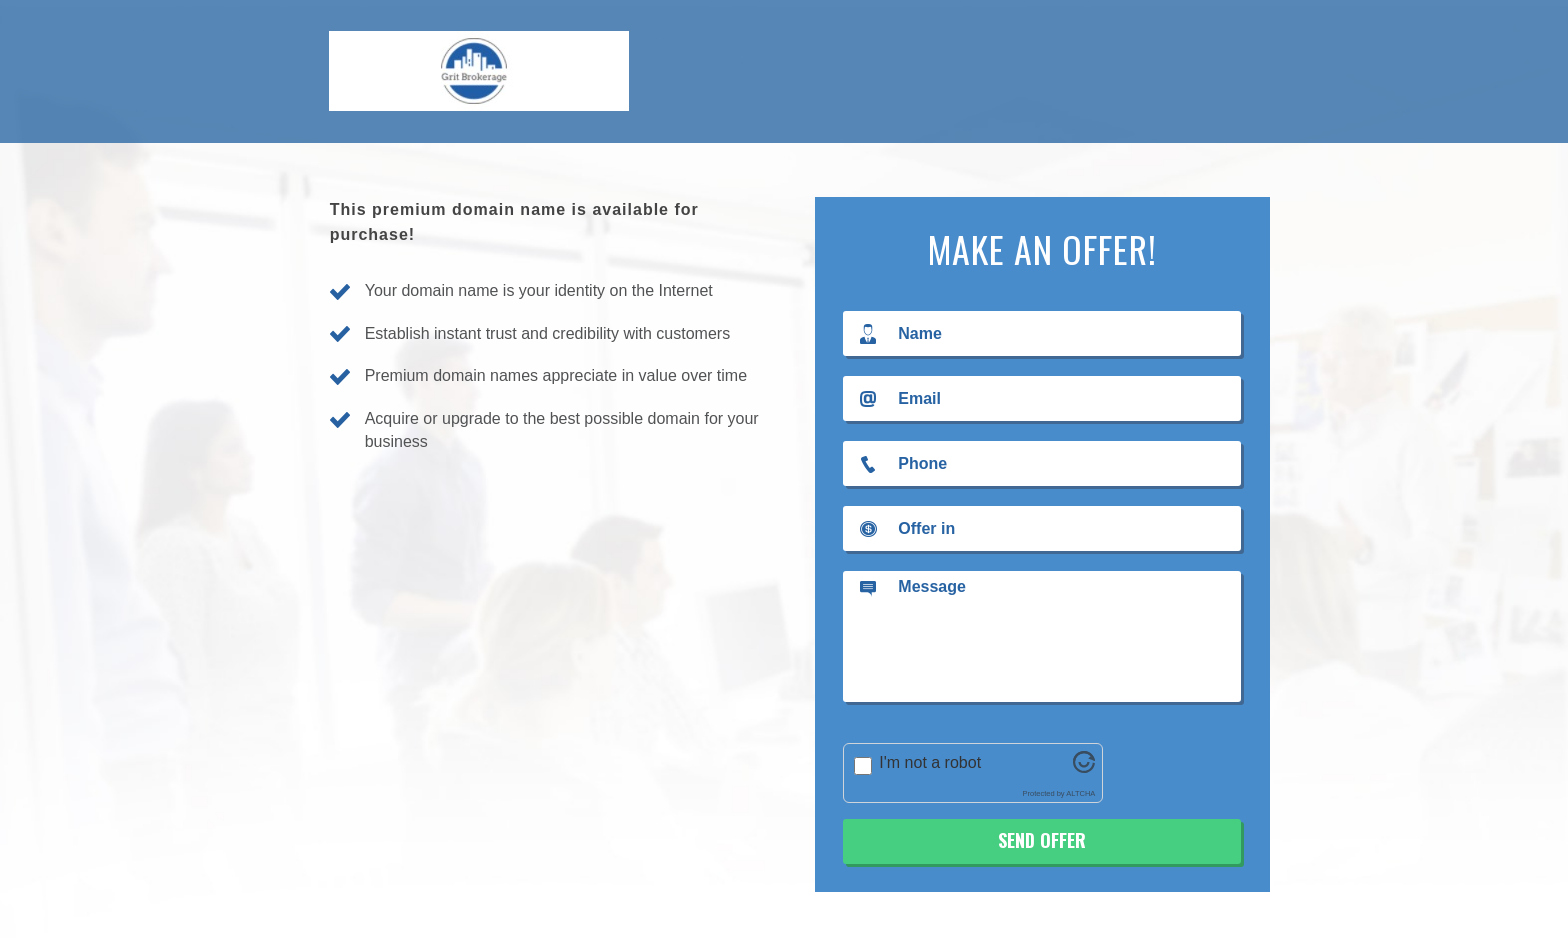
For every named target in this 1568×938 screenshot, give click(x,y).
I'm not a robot (930, 762)
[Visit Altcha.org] (1084, 767)
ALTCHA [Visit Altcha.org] (1080, 793)
